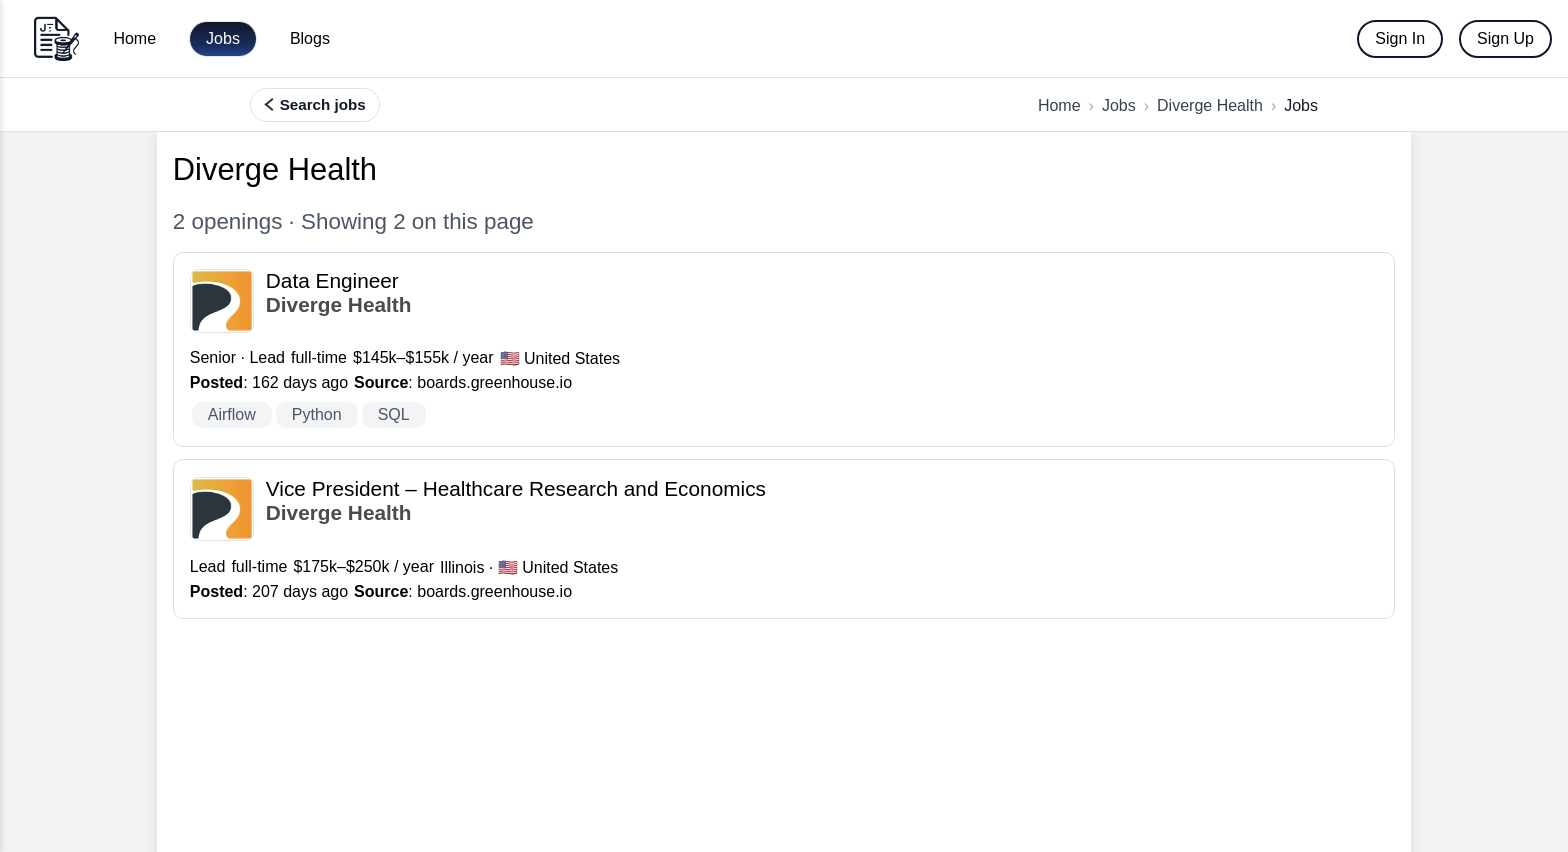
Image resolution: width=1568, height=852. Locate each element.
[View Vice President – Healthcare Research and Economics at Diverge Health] (784, 539)
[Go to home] (56, 38)
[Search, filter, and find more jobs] (315, 105)
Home (134, 38)
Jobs (223, 38)
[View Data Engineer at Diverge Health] (784, 349)
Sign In (1400, 38)
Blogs (310, 38)
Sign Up (1505, 38)
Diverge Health (1210, 105)
